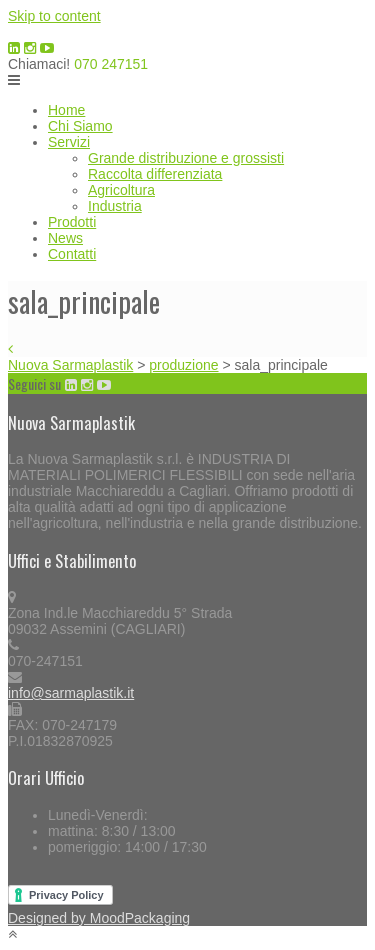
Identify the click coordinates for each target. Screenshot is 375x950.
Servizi (69, 142)
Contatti (72, 254)
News (65, 238)
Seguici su (34, 383)
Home (66, 110)
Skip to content (54, 16)
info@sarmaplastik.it (71, 693)
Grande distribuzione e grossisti (186, 158)
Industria (115, 206)
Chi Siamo (80, 126)
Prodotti (72, 222)
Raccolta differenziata (155, 174)
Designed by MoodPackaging (99, 918)
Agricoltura (121, 190)
